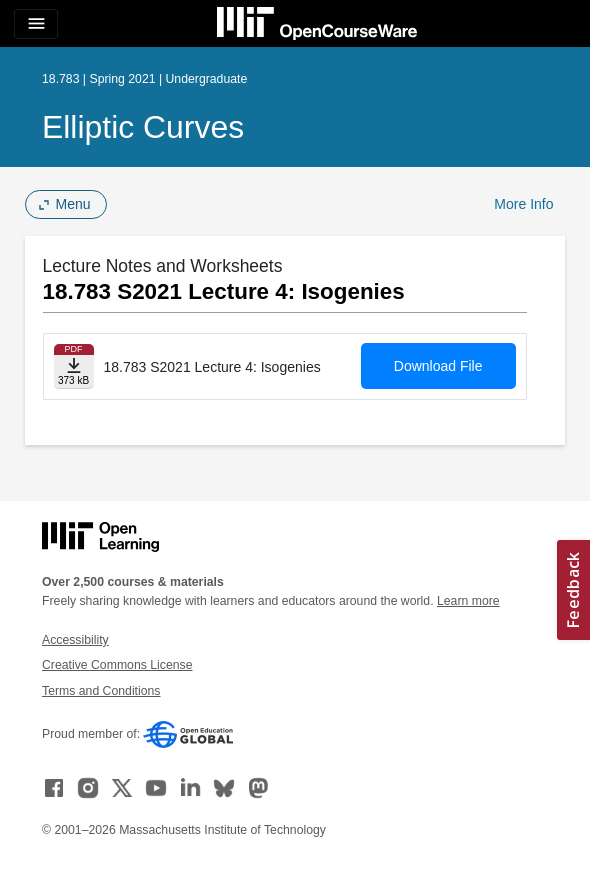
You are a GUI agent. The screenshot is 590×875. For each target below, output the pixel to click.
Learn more (468, 601)
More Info (523, 204)
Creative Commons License (117, 665)
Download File (438, 366)
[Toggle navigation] (36, 24)
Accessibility (75, 640)
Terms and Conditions (101, 691)
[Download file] (74, 366)
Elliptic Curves (143, 127)
